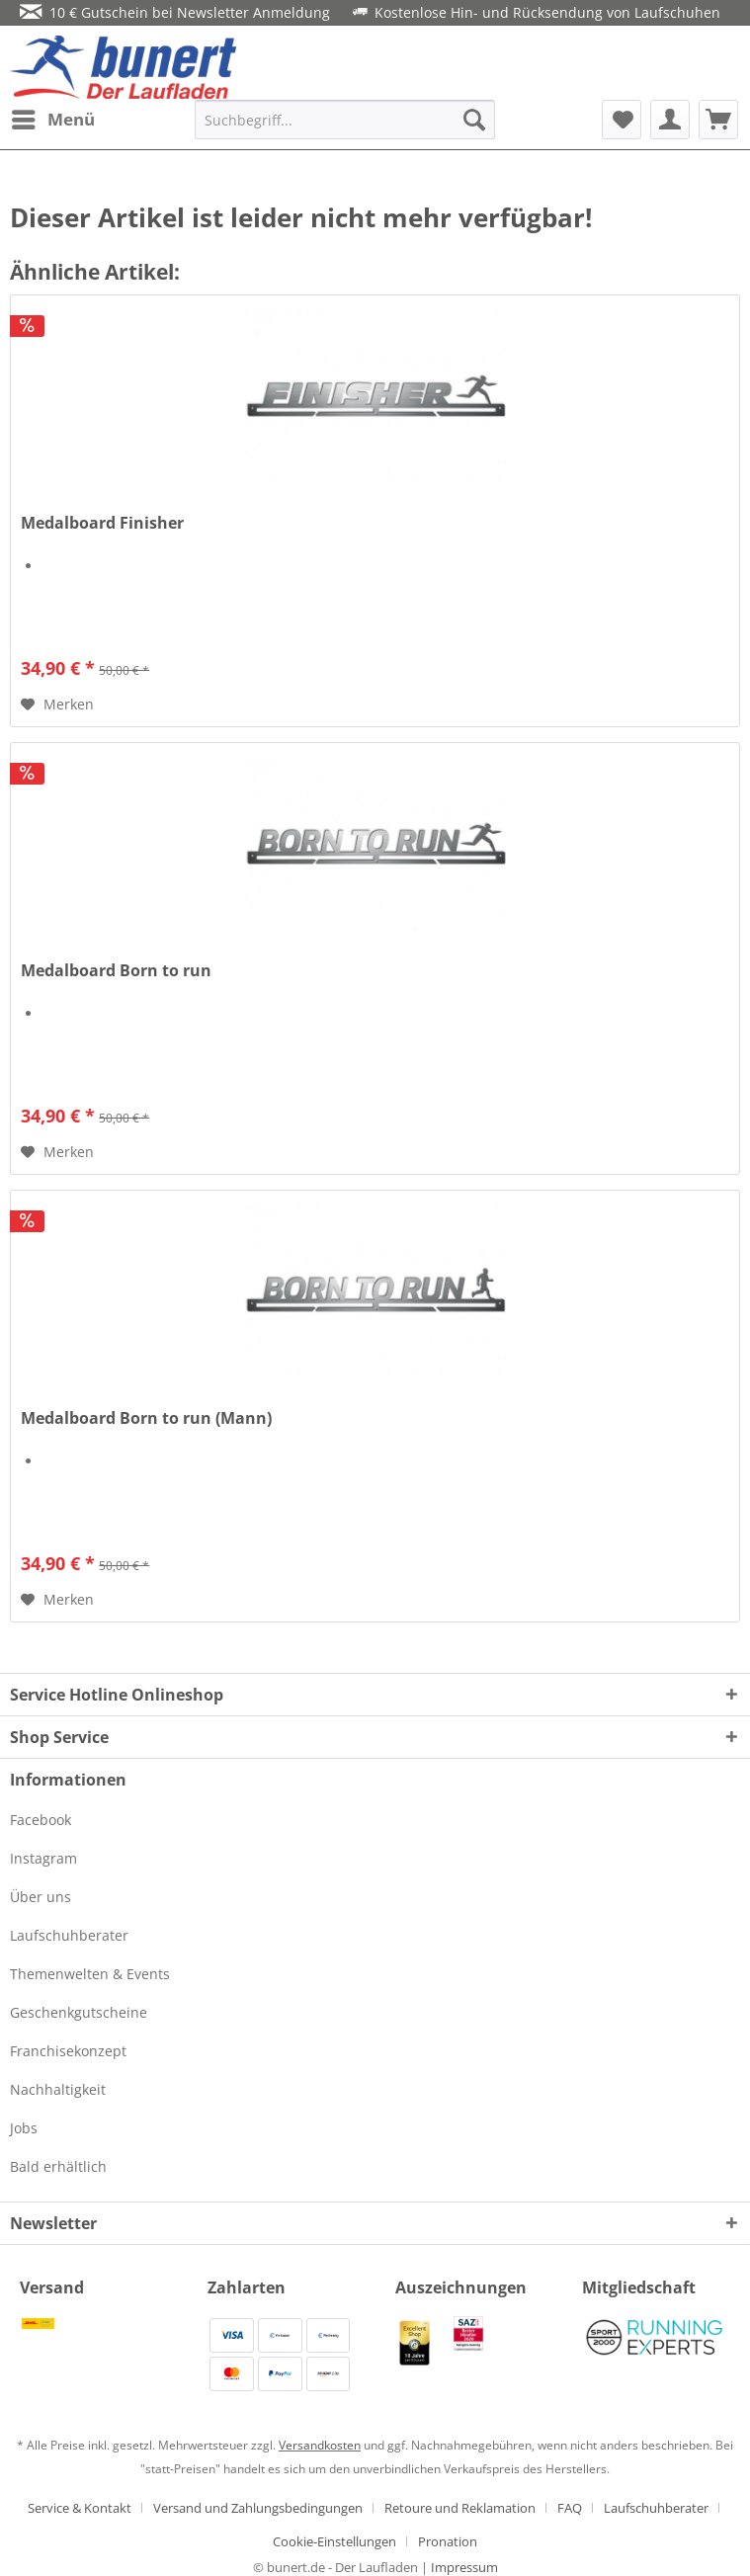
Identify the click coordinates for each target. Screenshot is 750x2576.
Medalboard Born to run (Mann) (146, 1418)
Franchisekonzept (68, 2050)
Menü (53, 117)
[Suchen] (474, 119)
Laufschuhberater (69, 1935)
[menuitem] (52, 119)
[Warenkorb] (718, 119)
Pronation (447, 2541)
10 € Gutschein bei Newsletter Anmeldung (175, 12)
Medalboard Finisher (102, 523)
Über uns (40, 1896)
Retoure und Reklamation (460, 2508)
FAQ (569, 2508)
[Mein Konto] (670, 119)
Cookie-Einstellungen (334, 2541)
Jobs (24, 2128)
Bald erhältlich (58, 2166)
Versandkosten (320, 2445)
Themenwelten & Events (90, 1973)
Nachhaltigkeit (58, 2089)
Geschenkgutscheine (78, 2012)
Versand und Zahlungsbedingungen (258, 2508)
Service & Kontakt (79, 2508)
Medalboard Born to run (116, 970)
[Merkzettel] (621, 119)
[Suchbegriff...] (345, 119)
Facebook (40, 1819)
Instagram (43, 1858)
